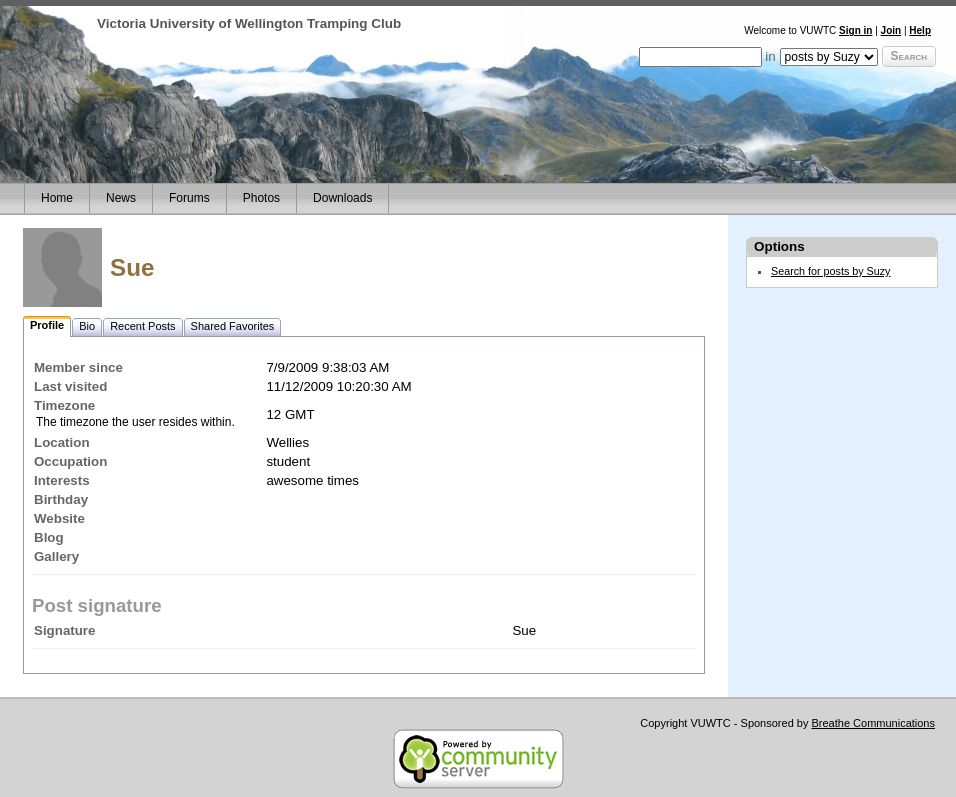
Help (920, 30)
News (121, 198)
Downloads (342, 198)
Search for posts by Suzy (831, 271)
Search (909, 56)
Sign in (855, 30)
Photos (261, 198)
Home (57, 198)
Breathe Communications (873, 723)
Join (891, 30)
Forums (189, 198)
